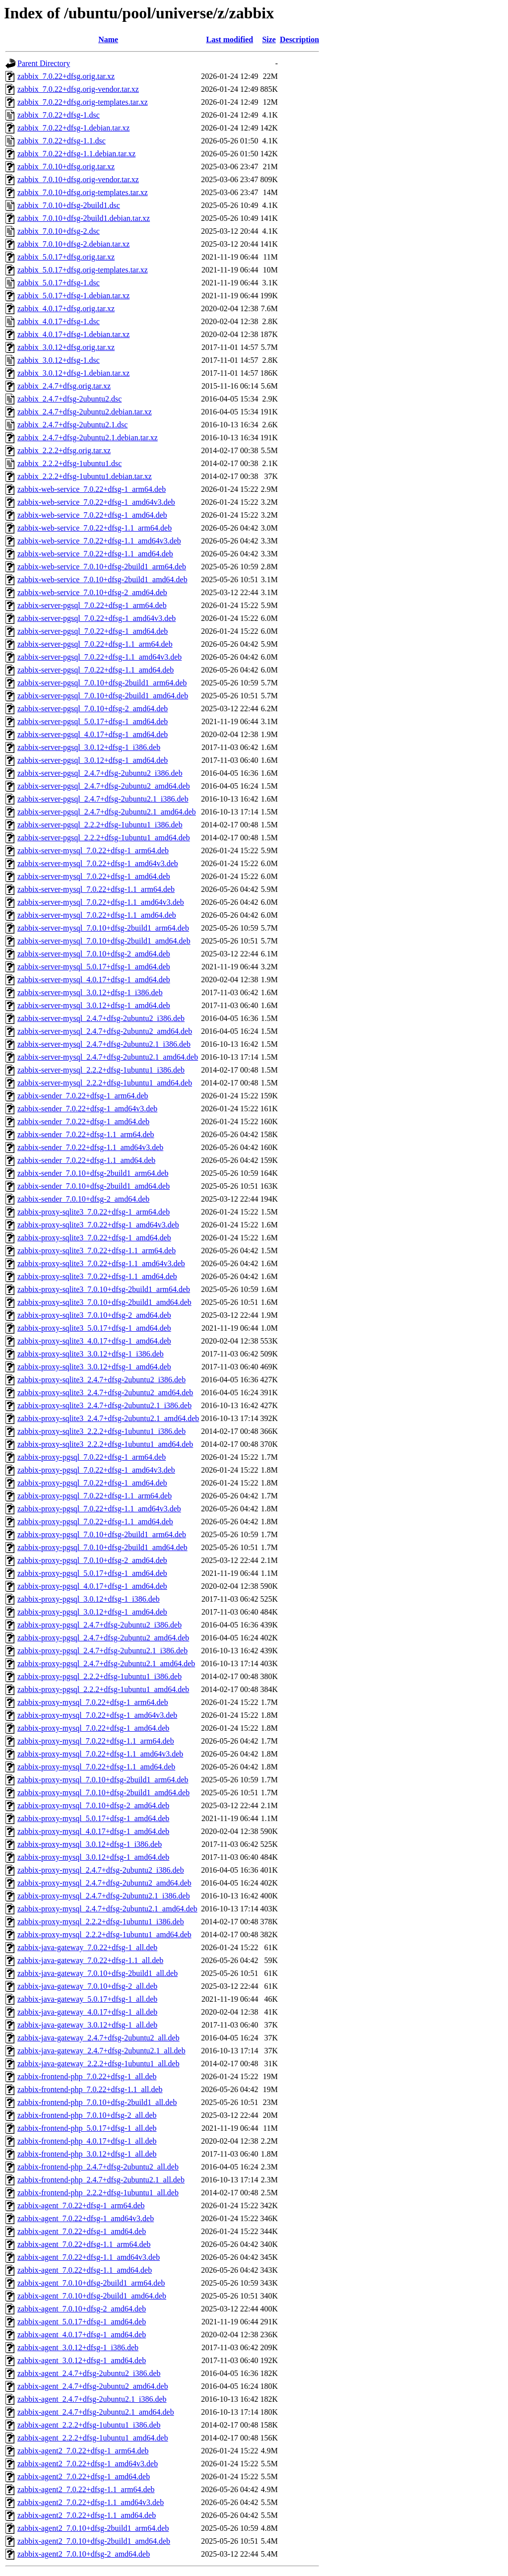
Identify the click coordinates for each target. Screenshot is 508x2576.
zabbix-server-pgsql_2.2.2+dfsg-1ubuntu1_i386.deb (100, 824)
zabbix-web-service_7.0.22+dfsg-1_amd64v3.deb (96, 502)
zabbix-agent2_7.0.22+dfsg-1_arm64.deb (83, 2450)
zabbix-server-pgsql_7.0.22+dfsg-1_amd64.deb (92, 631)
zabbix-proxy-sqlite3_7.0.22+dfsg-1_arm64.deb (93, 1212)
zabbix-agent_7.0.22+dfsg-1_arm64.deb (81, 2205)
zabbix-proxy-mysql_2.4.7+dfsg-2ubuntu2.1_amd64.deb (107, 1908)
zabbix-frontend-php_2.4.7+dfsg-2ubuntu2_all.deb (98, 2167)
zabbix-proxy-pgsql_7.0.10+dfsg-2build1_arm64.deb (101, 1534)
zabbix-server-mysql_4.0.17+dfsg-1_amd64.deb (93, 979)
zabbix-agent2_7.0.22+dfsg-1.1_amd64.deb (86, 2515)
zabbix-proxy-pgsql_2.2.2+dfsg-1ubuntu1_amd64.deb (103, 1689)
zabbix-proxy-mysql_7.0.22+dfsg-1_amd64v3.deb (97, 1715)
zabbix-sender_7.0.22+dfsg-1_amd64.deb (83, 1121)
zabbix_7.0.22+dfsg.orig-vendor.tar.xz (78, 89)
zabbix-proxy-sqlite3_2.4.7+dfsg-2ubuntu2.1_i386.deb (104, 1405)
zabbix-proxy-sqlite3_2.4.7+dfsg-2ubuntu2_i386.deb (101, 1379)
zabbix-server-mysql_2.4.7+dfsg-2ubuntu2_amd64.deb (104, 1031)
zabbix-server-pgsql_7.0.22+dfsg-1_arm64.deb (92, 605)
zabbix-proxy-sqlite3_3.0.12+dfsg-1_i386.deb (90, 1354)
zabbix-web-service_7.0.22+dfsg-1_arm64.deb (91, 489)
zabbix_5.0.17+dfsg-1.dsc (58, 282)
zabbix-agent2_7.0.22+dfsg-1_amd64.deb (83, 2476)
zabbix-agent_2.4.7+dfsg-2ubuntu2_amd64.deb (92, 2386)
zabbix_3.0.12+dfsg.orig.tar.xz (66, 347)
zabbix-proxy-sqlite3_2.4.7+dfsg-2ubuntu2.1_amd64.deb (108, 1418)
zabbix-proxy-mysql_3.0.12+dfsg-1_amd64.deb (93, 1857)
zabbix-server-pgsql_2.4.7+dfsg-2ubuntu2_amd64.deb (103, 786)
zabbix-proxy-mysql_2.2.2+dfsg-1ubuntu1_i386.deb (100, 1921)
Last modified (230, 39)
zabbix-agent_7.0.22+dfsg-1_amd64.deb (81, 2231)
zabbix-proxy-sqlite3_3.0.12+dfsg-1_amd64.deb (94, 1366)
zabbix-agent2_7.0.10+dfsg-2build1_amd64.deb (93, 2541)
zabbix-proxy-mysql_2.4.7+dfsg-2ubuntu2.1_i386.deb (103, 1896)
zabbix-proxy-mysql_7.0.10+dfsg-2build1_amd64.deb (103, 1792)
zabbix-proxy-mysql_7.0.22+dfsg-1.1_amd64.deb (96, 1767)
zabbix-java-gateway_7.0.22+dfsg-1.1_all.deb (90, 1960)
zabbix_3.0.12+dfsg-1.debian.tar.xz (73, 373)
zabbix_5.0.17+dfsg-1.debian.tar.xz (73, 295)
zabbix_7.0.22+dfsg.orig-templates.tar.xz (82, 102)
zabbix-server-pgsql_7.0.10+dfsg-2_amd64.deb (92, 708)
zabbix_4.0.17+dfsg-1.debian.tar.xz (73, 334)
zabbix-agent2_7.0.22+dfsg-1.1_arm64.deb (86, 2489)
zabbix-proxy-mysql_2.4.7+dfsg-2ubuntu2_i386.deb (100, 1870)
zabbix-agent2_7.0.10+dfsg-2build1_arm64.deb (93, 2528)
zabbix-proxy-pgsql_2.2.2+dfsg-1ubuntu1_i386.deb (99, 1676)
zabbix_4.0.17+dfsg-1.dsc (58, 321)
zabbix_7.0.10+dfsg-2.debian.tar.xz (73, 244)
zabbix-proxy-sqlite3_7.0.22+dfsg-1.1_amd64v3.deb (101, 1263)
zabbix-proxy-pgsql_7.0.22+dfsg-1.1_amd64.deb (95, 1521)
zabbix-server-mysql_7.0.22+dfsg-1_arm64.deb (93, 850)
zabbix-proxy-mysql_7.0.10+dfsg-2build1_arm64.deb (103, 1779)
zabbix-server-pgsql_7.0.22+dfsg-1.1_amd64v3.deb (99, 657)
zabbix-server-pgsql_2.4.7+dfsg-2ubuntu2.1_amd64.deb (106, 812)
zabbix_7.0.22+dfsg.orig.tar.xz (66, 76)
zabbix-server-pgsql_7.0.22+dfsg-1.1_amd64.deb (95, 670)
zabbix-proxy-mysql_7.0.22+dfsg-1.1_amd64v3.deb (100, 1754)
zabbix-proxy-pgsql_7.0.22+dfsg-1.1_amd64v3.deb (99, 1508)
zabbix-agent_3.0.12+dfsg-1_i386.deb (77, 2347)
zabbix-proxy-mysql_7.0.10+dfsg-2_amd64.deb (93, 1805)
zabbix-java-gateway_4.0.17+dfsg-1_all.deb (87, 2012)
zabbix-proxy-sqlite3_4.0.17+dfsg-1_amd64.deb (94, 1341)
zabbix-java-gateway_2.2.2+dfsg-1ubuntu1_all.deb (98, 2063)
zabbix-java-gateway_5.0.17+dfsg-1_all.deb (87, 1999)
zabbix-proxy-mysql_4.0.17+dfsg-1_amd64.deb (93, 1831)
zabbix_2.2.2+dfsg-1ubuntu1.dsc (69, 463)
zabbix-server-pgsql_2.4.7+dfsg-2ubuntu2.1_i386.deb (103, 799)
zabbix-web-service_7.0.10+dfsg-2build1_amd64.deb (102, 579)
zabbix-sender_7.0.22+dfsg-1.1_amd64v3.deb (90, 1147)
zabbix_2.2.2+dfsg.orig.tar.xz (64, 450)
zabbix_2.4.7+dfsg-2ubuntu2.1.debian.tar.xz (87, 437)
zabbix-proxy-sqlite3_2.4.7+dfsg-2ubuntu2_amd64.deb (105, 1392)
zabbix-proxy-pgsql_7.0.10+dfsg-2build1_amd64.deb (102, 1547)
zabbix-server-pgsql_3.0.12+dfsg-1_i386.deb (88, 747)
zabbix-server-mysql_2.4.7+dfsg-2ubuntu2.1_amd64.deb (107, 1057)
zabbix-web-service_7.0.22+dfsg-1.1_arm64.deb (94, 528)
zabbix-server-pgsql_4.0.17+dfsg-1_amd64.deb (92, 734)
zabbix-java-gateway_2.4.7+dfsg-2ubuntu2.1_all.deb (101, 2050)
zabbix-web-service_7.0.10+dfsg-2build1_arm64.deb (101, 566)
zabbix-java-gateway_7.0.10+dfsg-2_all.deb (87, 1986)
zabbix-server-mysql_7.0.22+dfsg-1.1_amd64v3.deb (100, 902)
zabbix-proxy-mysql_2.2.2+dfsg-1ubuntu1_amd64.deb (104, 1934)
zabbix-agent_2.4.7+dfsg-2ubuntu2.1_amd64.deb (95, 2412)
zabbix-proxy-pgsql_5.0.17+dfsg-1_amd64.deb (92, 1573)
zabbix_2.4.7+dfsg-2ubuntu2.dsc (69, 399)
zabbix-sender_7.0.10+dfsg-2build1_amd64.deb (93, 1186)
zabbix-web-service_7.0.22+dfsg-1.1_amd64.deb (95, 553)
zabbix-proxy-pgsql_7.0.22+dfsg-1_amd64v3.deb (96, 1470)
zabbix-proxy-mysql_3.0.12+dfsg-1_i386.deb (89, 1844)
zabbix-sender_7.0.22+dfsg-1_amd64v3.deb (87, 1108)
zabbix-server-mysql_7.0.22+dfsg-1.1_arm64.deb (96, 889)
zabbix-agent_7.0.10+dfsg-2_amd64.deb (81, 2309)
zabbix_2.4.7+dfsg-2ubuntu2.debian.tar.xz (84, 411)
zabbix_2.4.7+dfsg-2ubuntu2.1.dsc (72, 424)
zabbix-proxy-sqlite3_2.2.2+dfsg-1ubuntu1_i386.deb (101, 1431)
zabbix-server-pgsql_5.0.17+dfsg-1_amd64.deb (92, 721)
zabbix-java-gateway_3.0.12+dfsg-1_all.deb (87, 2025)
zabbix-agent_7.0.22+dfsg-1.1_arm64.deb (84, 2244)
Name (108, 39)
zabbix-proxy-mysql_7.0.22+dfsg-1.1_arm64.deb (95, 1741)
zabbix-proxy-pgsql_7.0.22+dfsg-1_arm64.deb (91, 1457)
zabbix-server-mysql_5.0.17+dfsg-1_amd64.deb (93, 966)
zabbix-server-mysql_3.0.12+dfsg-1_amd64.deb (93, 1005)
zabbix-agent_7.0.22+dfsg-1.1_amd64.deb (84, 2270)
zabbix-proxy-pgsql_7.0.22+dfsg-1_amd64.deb (92, 1483)
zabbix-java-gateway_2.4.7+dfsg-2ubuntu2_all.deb (98, 2038)
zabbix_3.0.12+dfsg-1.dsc (58, 360)
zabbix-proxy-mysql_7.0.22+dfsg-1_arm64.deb (92, 1702)
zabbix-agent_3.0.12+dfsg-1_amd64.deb (81, 2360)
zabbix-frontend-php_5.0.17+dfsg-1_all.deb (87, 2128)
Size (269, 39)
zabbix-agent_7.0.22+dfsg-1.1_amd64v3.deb (88, 2257)
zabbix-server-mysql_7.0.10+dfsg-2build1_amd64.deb (103, 941)
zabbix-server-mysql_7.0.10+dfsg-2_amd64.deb (93, 953)
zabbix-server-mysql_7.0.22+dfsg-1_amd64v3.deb (97, 863)
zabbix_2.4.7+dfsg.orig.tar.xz (64, 386)
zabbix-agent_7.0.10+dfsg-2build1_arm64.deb (91, 2283)
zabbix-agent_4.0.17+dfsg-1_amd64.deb (81, 2334)
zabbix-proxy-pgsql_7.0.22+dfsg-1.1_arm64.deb (94, 1495)
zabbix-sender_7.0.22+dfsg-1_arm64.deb (82, 1095)
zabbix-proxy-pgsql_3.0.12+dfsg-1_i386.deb (88, 1599)
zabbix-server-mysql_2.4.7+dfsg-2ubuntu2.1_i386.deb (103, 1044)
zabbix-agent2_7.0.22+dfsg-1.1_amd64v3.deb (90, 2502)
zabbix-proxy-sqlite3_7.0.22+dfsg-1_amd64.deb (94, 1237)
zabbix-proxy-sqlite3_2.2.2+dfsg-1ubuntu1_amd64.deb (105, 1444)
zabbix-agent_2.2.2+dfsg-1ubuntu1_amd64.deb (92, 2438)
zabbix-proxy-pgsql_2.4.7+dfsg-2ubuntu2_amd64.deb (103, 1637)
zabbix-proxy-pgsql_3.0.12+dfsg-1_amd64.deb (92, 1612)
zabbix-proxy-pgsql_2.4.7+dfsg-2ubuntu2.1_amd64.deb (106, 1663)
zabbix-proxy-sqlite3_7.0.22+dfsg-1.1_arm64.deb (96, 1250)
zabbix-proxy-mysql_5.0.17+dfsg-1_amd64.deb (93, 1818)
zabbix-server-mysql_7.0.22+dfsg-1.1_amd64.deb (96, 915)
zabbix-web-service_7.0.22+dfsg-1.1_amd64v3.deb (99, 541)
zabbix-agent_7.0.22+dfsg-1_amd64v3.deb (85, 2218)
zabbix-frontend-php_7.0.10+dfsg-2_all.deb (87, 2115)
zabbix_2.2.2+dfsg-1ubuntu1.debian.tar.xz (84, 476)
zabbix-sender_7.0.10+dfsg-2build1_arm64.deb (93, 1173)
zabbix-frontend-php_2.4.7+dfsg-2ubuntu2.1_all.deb (101, 2179)
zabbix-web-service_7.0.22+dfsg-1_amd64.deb (92, 515)
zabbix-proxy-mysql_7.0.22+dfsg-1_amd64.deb (93, 1728)
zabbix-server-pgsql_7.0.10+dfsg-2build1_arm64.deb (102, 682)
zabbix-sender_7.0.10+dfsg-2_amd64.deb (83, 1199)
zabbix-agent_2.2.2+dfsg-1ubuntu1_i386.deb (89, 2425)
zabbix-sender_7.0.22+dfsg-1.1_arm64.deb (85, 1134)
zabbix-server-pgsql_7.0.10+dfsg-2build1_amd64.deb (102, 695)
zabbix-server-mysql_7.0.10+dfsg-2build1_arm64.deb (103, 928)
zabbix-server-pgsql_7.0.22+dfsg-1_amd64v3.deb (96, 618)
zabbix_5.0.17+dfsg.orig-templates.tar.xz (82, 270)
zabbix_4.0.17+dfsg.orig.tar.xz (66, 308)
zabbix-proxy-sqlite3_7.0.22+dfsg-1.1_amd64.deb (97, 1276)
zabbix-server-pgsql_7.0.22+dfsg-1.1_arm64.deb (95, 644)
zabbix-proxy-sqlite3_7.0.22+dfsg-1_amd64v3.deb (98, 1224)
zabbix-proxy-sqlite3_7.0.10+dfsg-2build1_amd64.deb (104, 1302)
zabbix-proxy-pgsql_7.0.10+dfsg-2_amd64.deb (92, 1560)
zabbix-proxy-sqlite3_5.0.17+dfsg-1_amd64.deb (94, 1328)
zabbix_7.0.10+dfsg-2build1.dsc (68, 205)
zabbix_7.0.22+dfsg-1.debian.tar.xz (73, 128)
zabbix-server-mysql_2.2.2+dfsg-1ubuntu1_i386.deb (101, 1070)
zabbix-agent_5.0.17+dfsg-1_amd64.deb (81, 2321)
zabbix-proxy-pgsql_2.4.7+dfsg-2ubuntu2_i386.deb (99, 1625)
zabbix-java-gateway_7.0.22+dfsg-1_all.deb (87, 1947)
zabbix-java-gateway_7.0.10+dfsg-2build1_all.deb (97, 1973)
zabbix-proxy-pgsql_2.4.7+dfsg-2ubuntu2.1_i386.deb (102, 1650)
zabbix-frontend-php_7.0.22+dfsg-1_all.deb (87, 2076)
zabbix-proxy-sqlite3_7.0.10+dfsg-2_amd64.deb (94, 1315)
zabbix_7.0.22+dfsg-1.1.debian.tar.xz (76, 153)
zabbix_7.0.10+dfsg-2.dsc (58, 231)
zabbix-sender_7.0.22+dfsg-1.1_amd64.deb (86, 1160)
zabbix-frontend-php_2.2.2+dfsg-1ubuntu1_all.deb (98, 2192)
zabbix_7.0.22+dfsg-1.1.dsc (61, 140)
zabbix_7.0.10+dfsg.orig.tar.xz (66, 166)
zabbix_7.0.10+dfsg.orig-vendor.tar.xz (78, 179)
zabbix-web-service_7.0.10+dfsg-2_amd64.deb (92, 592)
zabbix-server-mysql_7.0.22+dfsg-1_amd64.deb (93, 876)
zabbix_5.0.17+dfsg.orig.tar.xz (66, 257)
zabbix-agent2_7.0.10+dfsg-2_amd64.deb (83, 2554)
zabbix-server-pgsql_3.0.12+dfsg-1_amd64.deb (92, 760)
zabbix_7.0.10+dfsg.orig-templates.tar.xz (82, 192)
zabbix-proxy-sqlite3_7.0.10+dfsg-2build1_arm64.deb (103, 1289)
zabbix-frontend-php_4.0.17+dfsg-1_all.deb (87, 2141)
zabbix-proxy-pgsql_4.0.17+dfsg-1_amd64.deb (92, 1586)
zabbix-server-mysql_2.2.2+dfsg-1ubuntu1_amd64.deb (104, 1083)
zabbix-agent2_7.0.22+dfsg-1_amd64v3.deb (87, 2463)
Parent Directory (43, 63)
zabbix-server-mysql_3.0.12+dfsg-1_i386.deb (90, 992)
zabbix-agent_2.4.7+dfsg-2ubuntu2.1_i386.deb (92, 2399)
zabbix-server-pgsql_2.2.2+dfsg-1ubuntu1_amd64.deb (103, 837)
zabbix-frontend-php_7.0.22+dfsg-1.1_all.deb (90, 2089)
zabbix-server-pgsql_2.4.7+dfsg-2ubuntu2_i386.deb (100, 773)
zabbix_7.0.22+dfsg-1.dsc (58, 115)
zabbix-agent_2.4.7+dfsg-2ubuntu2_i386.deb (89, 2373)
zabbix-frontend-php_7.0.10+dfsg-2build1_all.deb (97, 2102)
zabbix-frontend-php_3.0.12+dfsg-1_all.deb (87, 2154)
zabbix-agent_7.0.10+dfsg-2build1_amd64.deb (91, 2296)
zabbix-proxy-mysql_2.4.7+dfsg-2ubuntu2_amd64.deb (104, 1883)
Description (299, 39)
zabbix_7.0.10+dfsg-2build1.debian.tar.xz (83, 218)
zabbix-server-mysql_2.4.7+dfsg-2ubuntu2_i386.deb (101, 1018)
